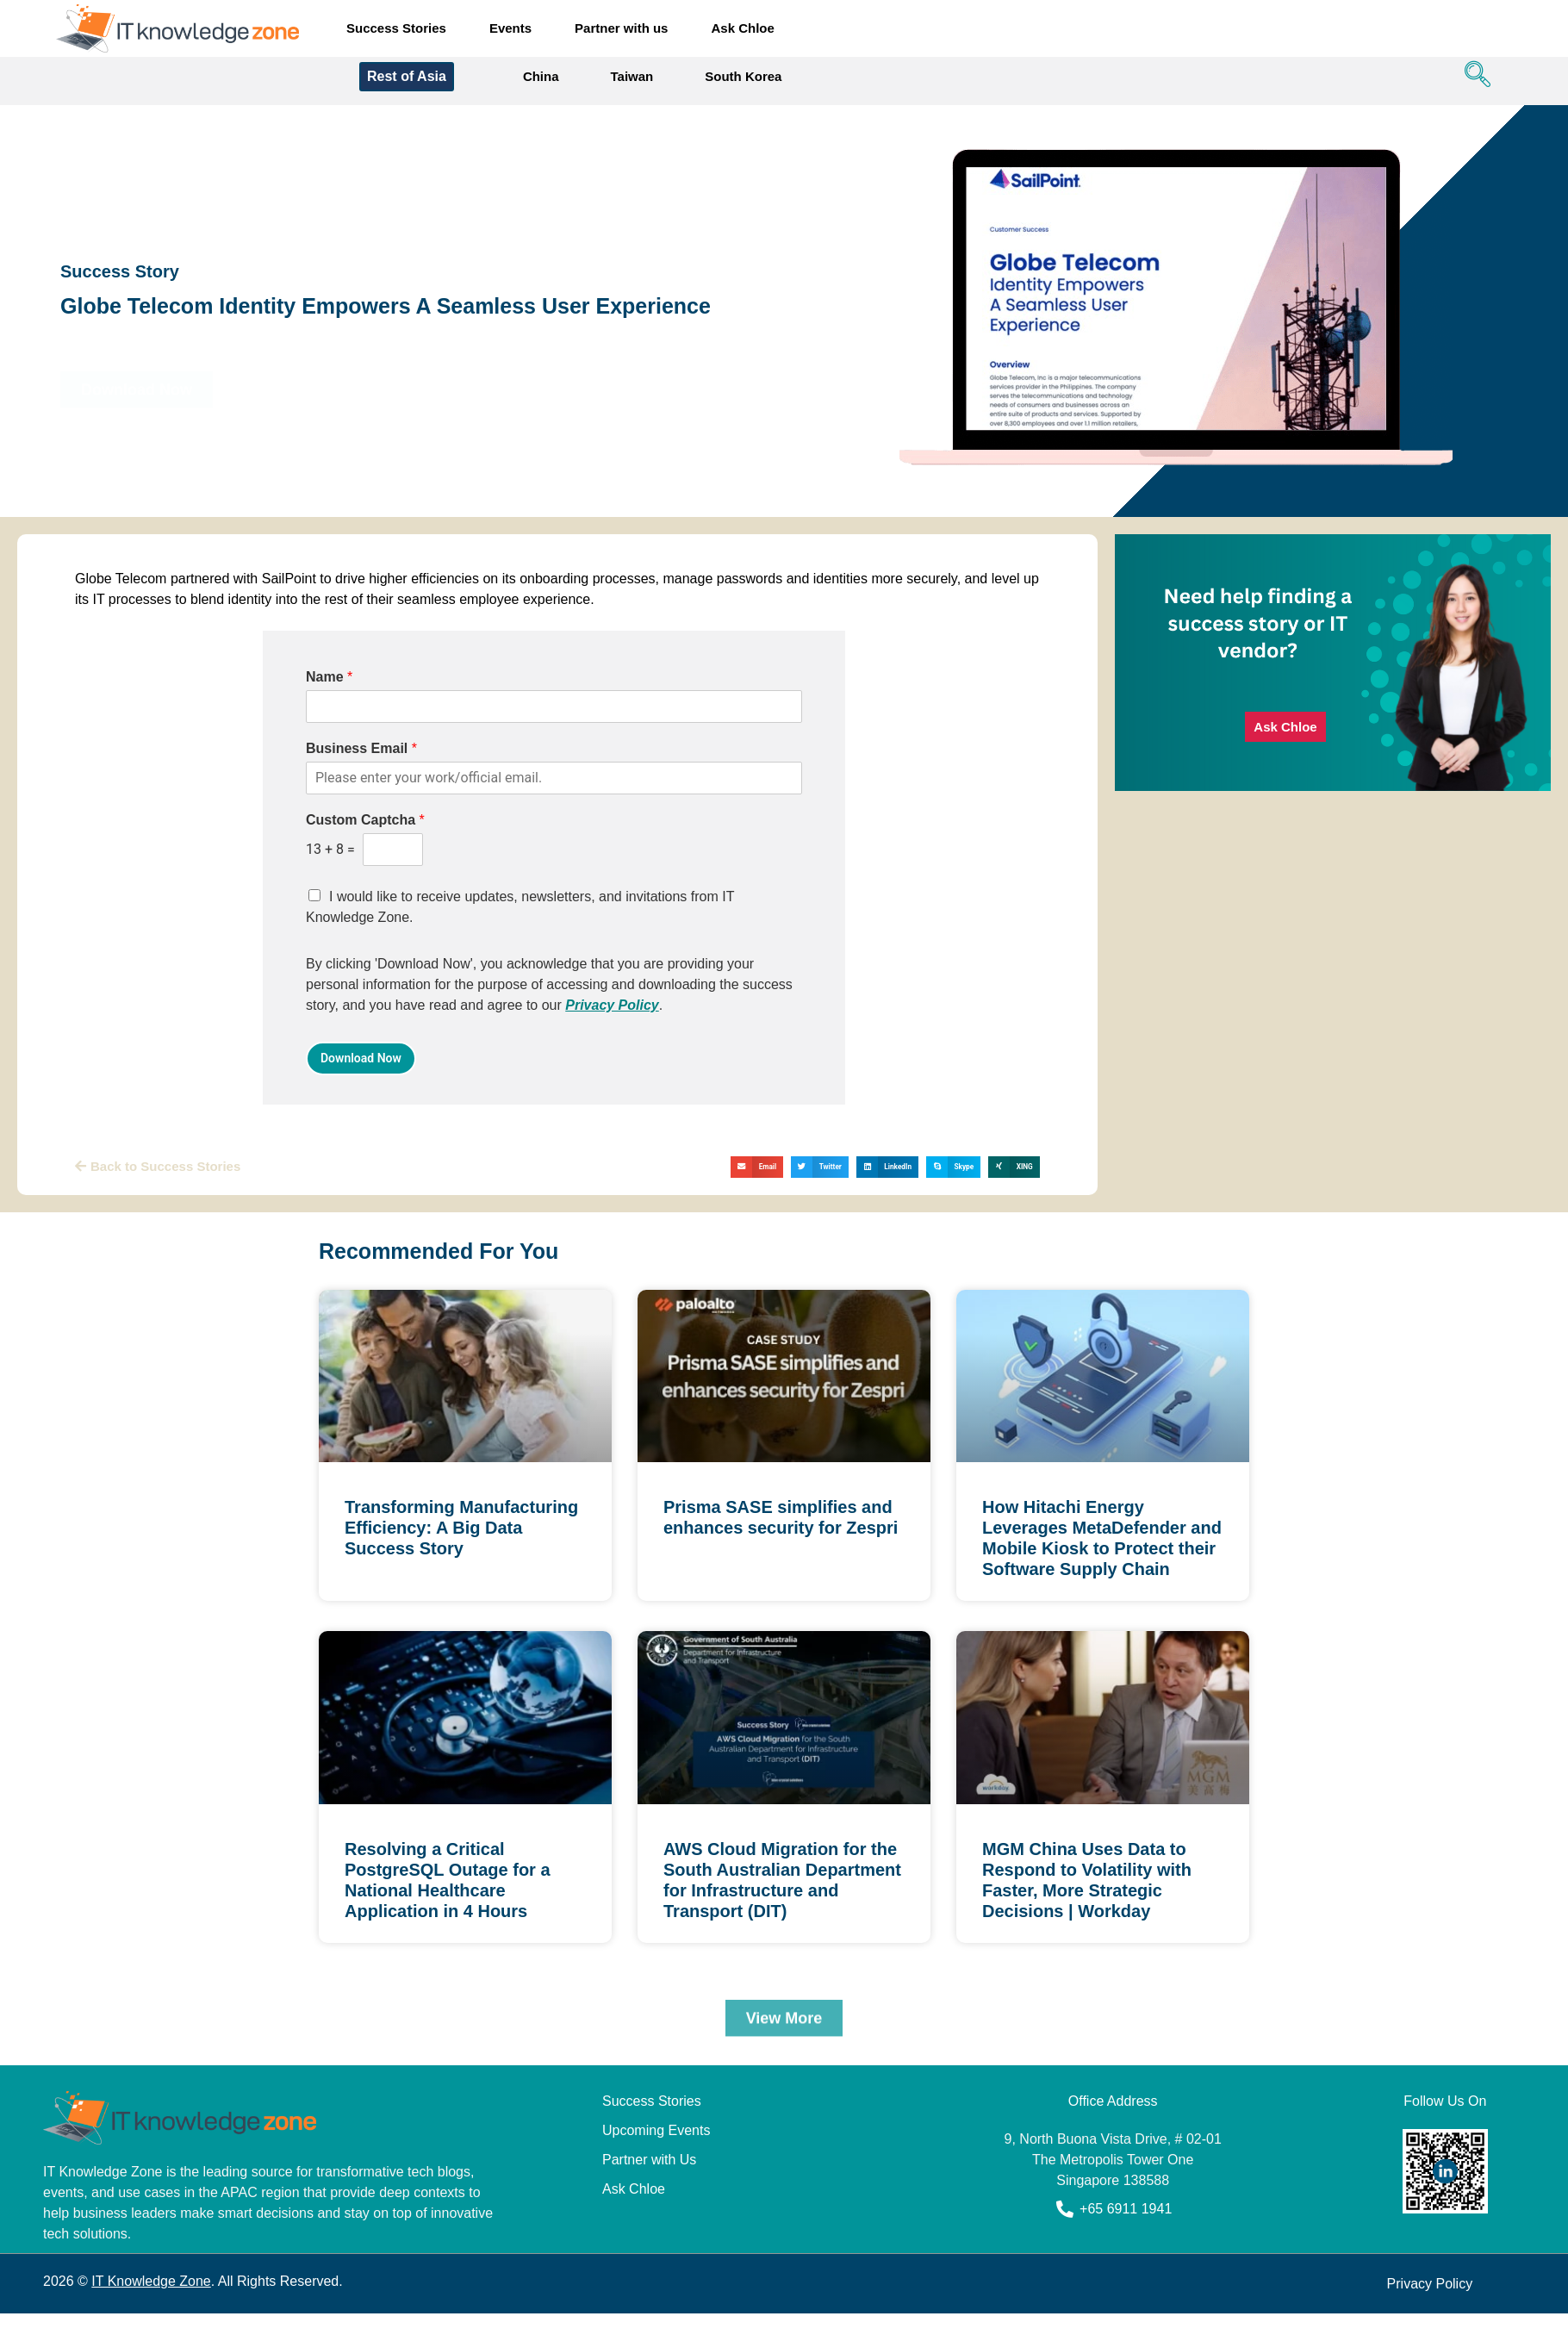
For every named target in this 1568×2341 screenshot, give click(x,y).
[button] (757, 1175)
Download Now (360, 1066)
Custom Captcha (365, 828)
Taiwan (632, 85)
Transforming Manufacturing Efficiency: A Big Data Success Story (461, 1536)
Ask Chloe (742, 28)
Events (510, 28)
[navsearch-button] (1473, 85)
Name (329, 685)
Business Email (361, 757)
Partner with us (621, 28)
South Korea (743, 85)
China (541, 85)
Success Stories (396, 28)
